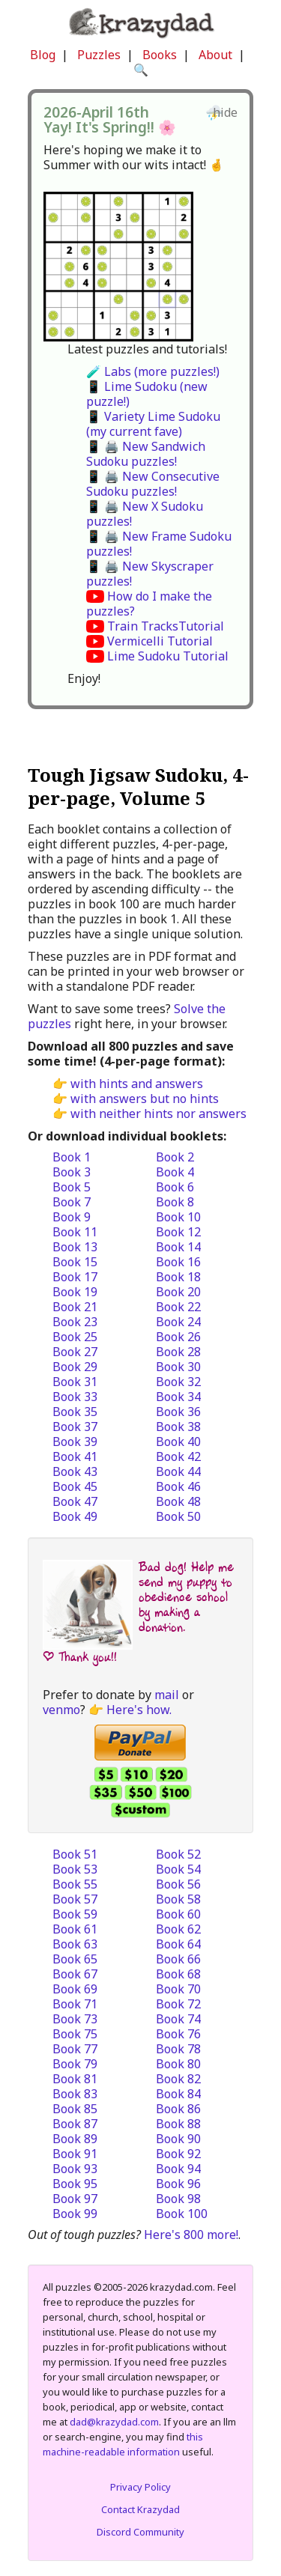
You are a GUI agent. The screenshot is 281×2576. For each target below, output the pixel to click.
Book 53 (74, 1869)
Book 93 (74, 2168)
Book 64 (178, 1944)
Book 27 (74, 1351)
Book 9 (71, 1217)
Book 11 (74, 1232)
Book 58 (178, 1899)
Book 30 (178, 1366)
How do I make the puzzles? (149, 603)
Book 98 (178, 2198)
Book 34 (178, 1396)
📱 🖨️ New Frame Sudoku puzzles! (159, 543)
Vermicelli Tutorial (160, 641)
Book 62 (178, 1929)
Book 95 (74, 2183)
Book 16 (178, 1262)
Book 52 (178, 1854)
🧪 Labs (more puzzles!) (153, 371)
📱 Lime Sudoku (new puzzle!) (147, 394)
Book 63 (74, 1944)
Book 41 (74, 1456)
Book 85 (74, 2108)
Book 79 (74, 2064)
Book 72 (178, 2004)
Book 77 (74, 2049)
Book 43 (74, 1471)
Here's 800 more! (191, 2234)
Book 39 (74, 1441)
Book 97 (74, 2198)
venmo (61, 1709)
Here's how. (139, 1709)
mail (166, 1694)
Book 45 (74, 1486)
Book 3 (71, 1172)
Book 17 (74, 1277)
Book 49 (74, 1516)
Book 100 (182, 2213)
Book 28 (178, 1351)
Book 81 (74, 2079)
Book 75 (74, 2034)
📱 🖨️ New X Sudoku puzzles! (144, 513)
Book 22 (178, 1306)
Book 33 (74, 1396)
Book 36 (178, 1411)
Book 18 (178, 1277)
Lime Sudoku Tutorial (168, 656)
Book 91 (74, 2153)
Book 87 (74, 2123)
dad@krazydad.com (114, 2421)
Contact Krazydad (140, 2509)
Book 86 (178, 2108)
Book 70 (178, 1989)
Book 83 (74, 2094)
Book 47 (74, 1501)
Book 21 (74, 1306)
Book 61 (74, 1929)
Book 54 (178, 1869)
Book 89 (74, 2138)
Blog (42, 54)
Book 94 (178, 2168)
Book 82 (178, 2079)
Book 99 (74, 2213)
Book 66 (178, 1959)
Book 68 (178, 1974)
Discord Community (140, 2532)
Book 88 (178, 2123)
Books (159, 54)
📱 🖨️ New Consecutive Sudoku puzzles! (153, 483)
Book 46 (178, 1486)
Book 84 (178, 2094)
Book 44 (178, 1471)
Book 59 (74, 1914)
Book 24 (178, 1321)
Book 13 (74, 1247)
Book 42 (178, 1456)
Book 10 (178, 1217)
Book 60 (178, 1914)
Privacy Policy (140, 2487)
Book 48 (178, 1501)
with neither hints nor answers (158, 1113)
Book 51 (74, 1854)
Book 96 (178, 2183)
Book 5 (71, 1187)
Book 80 (178, 2064)
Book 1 (71, 1157)
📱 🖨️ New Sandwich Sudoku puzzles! (145, 454)
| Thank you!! (80, 1657)
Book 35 (74, 1411)
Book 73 (74, 2019)
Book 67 (74, 1974)
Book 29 (74, 1366)
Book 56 (178, 1884)
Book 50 (178, 1516)
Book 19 (74, 1292)
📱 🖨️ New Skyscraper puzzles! (150, 573)
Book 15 (74, 1262)
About (215, 54)
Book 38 (178, 1426)
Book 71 (74, 2004)
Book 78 (178, 2049)
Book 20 (178, 1292)
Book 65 (74, 1959)
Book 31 (74, 1381)
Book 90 (178, 2138)
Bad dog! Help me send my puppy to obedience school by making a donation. (186, 1597)
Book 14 (178, 1247)
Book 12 (178, 1232)
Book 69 (74, 1989)
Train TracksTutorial (165, 626)
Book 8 (175, 1202)
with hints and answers (136, 1083)
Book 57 (74, 1899)
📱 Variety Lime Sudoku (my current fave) (153, 424)
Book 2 (175, 1157)
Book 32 (178, 1381)
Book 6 (175, 1187)
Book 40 (178, 1441)
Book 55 (74, 1884)
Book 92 (178, 2153)
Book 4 (175, 1172)
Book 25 (74, 1336)
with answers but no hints (144, 1098)
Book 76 (178, 2034)
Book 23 (74, 1321)
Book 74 (178, 2019)
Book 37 (74, 1426)
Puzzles (99, 54)
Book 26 (178, 1336)
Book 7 (71, 1202)
